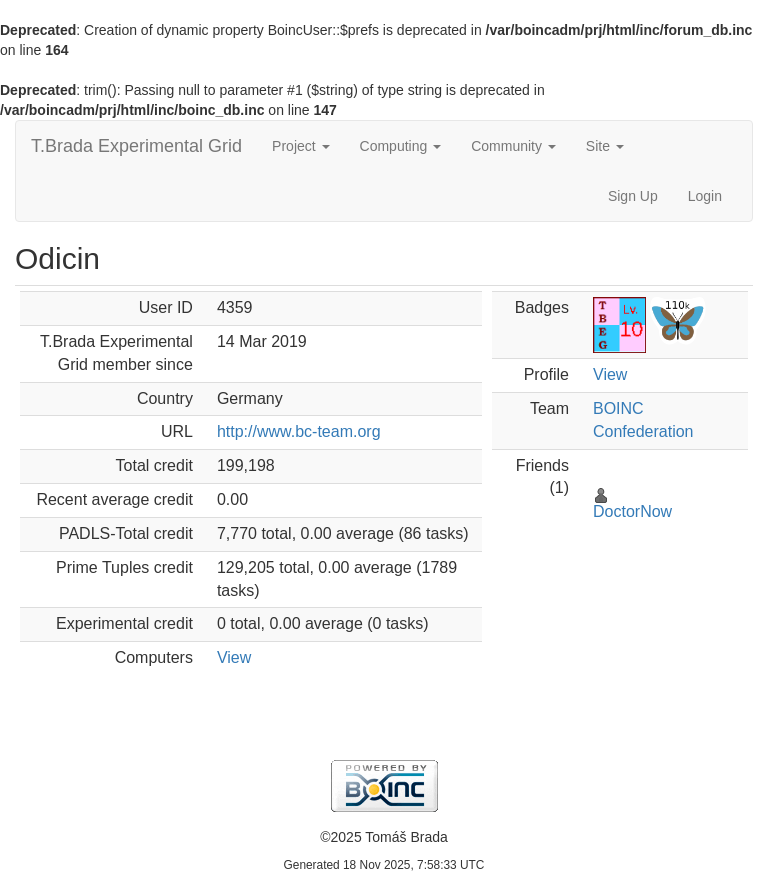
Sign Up (633, 196)
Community (513, 146)
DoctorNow (632, 511)
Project (300, 146)
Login (705, 196)
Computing (401, 146)
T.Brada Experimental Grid (136, 146)
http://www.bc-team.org (299, 431)
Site (605, 146)
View (234, 657)
